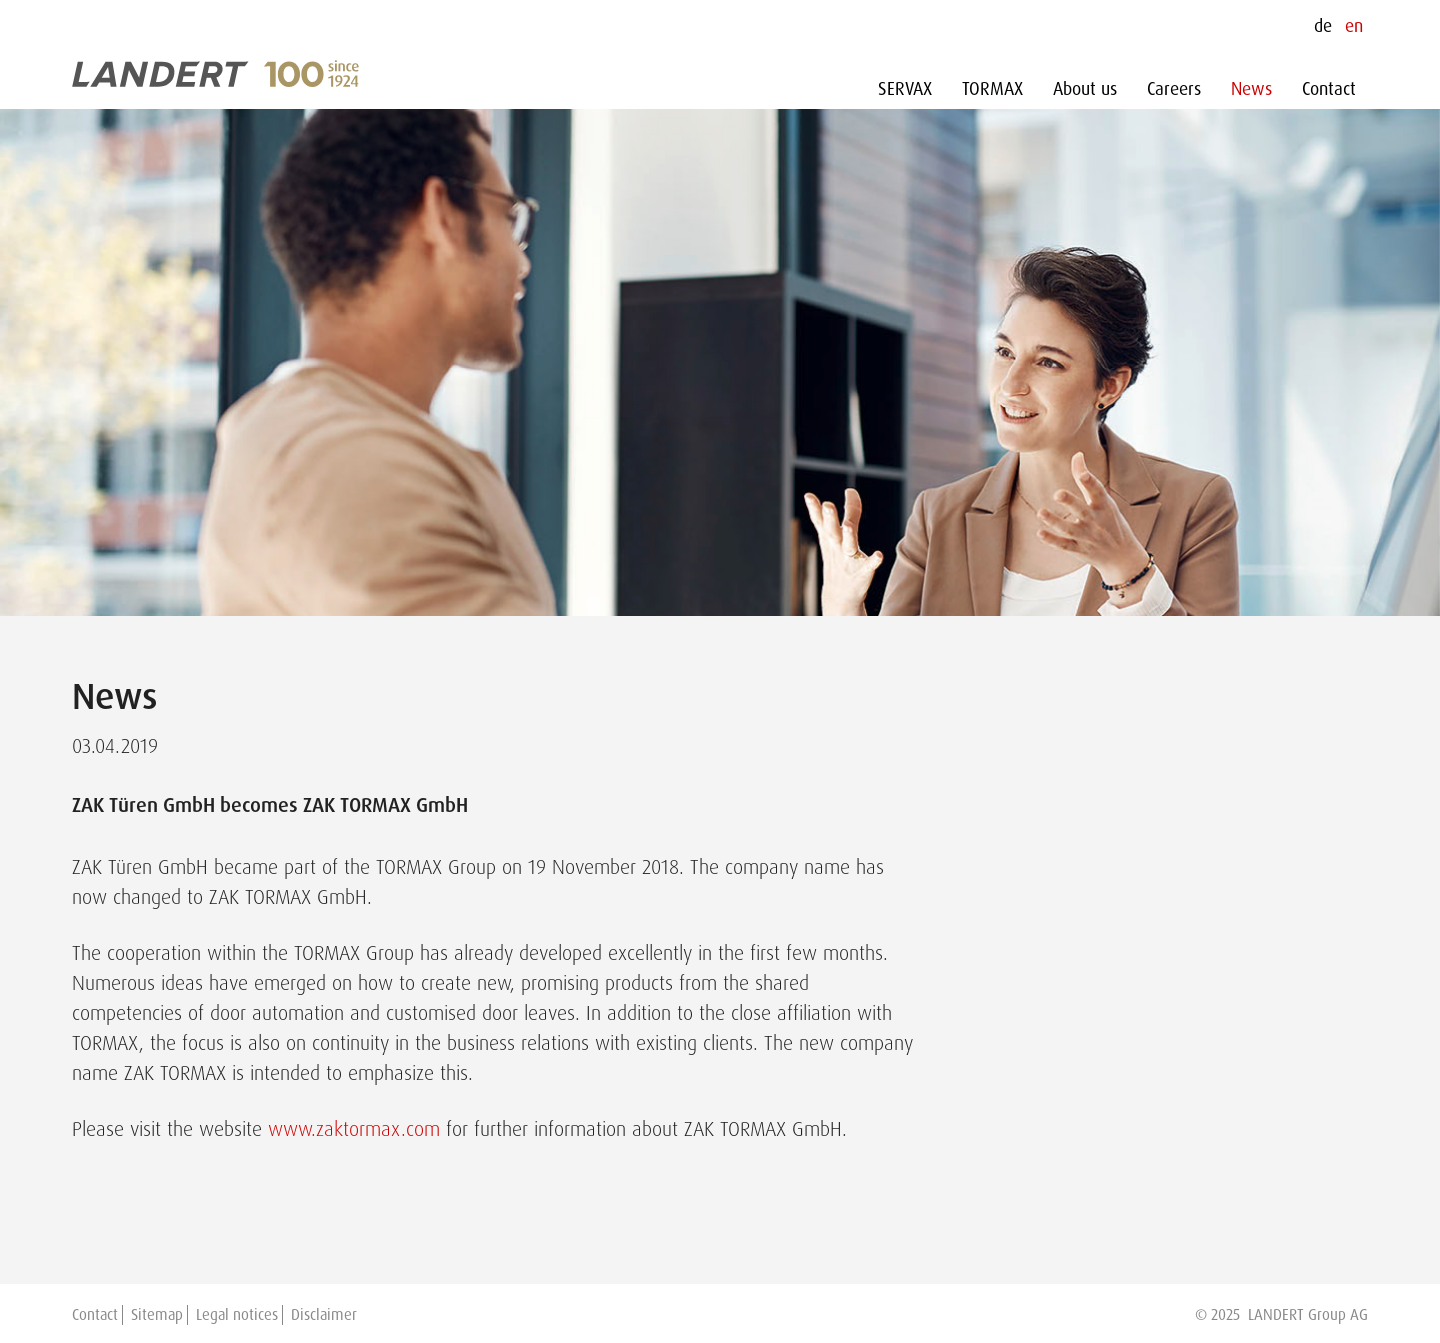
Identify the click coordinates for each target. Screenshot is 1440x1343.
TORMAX (992, 89)
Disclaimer (324, 1315)
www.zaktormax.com (354, 1129)
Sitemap (157, 1315)
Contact (1329, 89)
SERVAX (905, 89)
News (1251, 89)
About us (1085, 89)
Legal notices (237, 1315)
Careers (1174, 89)
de (1323, 26)
